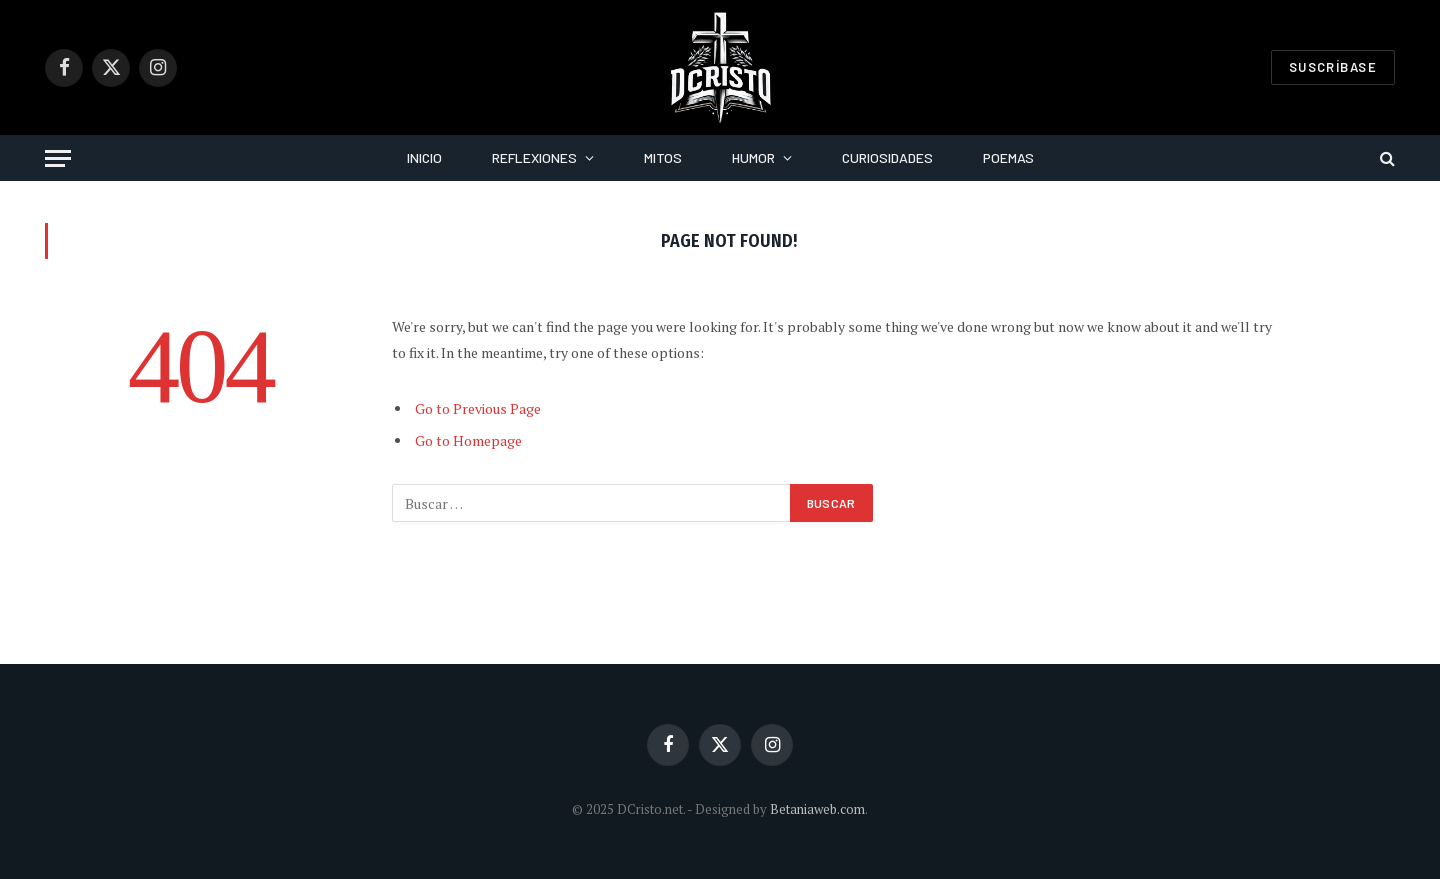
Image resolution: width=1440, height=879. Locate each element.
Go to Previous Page (478, 408)
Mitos (663, 157)
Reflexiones (534, 157)
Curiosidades (887, 157)
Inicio (424, 157)
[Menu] (58, 158)
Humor (753, 157)
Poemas (1008, 157)
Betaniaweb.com (817, 809)
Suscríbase (1333, 67)
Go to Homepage (468, 440)
